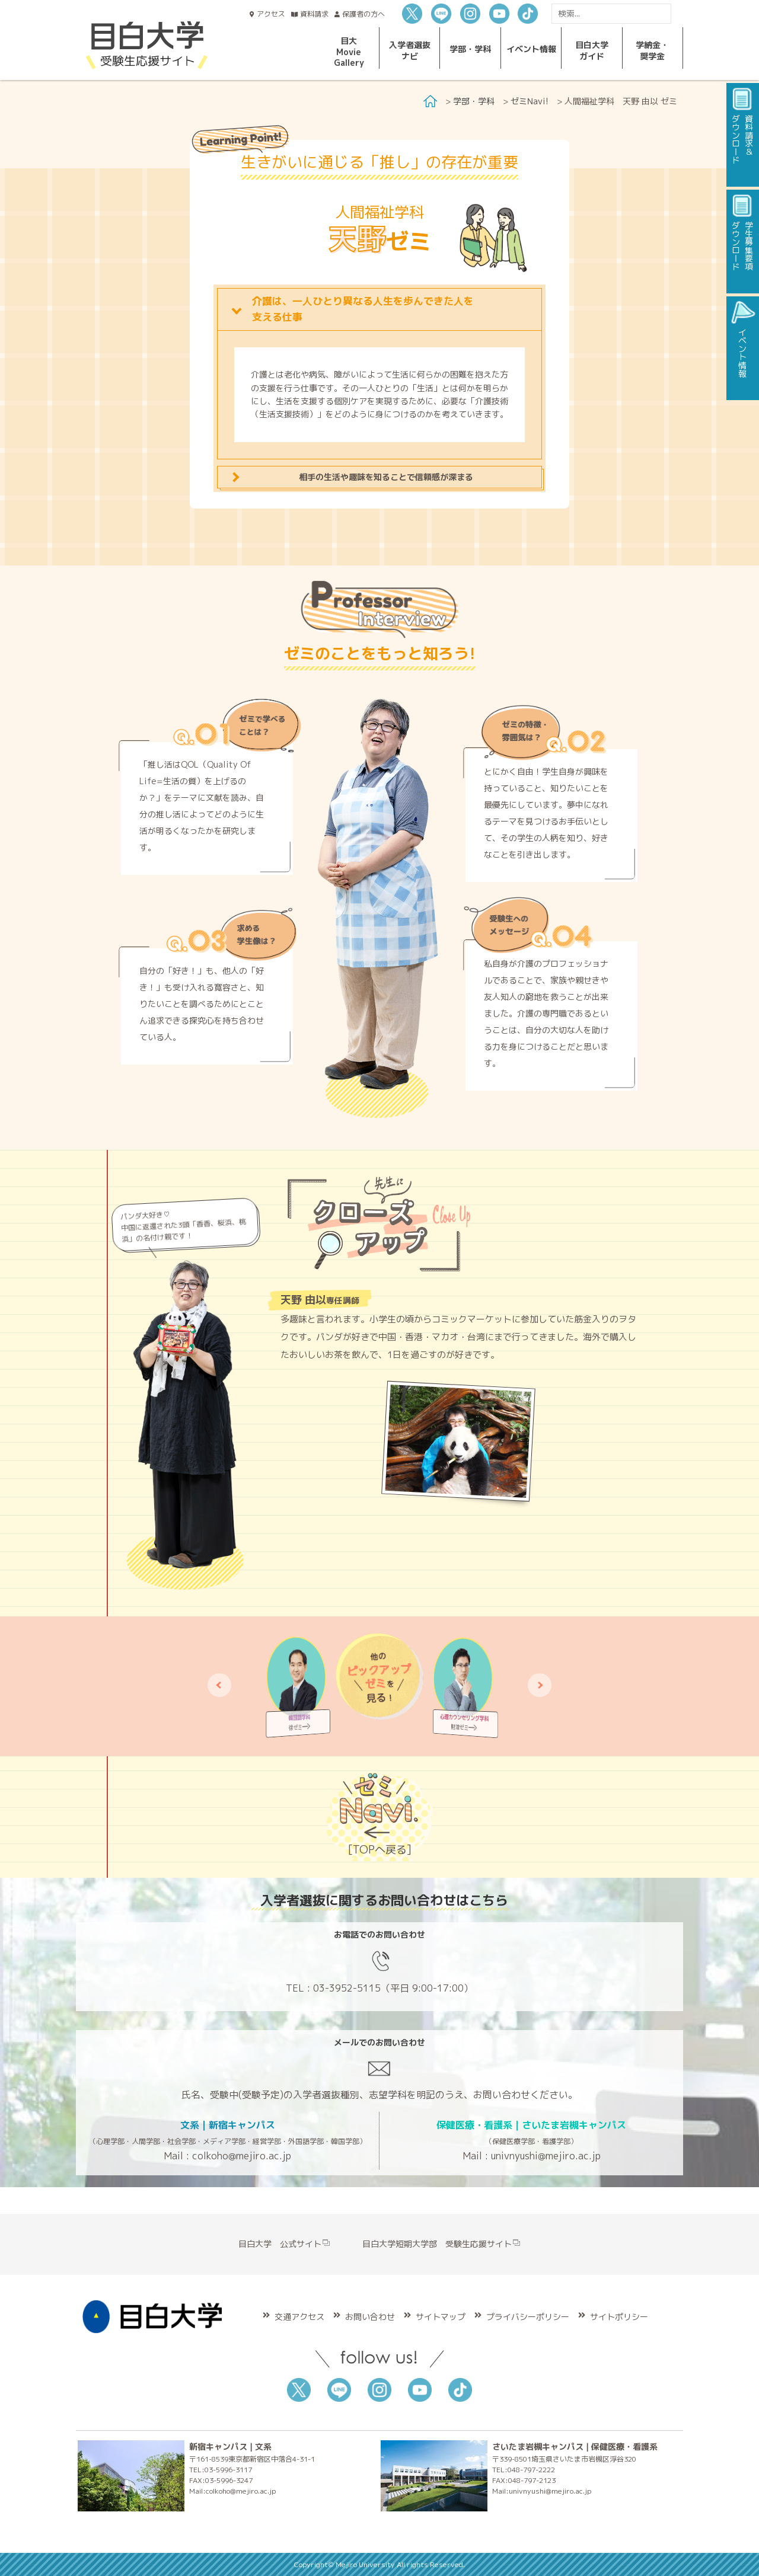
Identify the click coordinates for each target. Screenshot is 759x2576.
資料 (314, 14)
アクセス (271, 14)
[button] (219, 1685)
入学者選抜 (409, 50)
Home (430, 101)
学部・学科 (474, 101)
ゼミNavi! (529, 101)
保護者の (363, 14)
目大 (349, 51)
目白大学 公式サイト (284, 2243)
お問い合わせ (370, 2316)
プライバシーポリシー (527, 2316)
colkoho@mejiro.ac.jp (241, 2155)
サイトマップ (440, 2316)
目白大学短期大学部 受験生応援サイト (441, 2243)
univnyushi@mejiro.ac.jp (546, 2155)
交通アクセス (299, 2316)
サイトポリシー (619, 2316)
